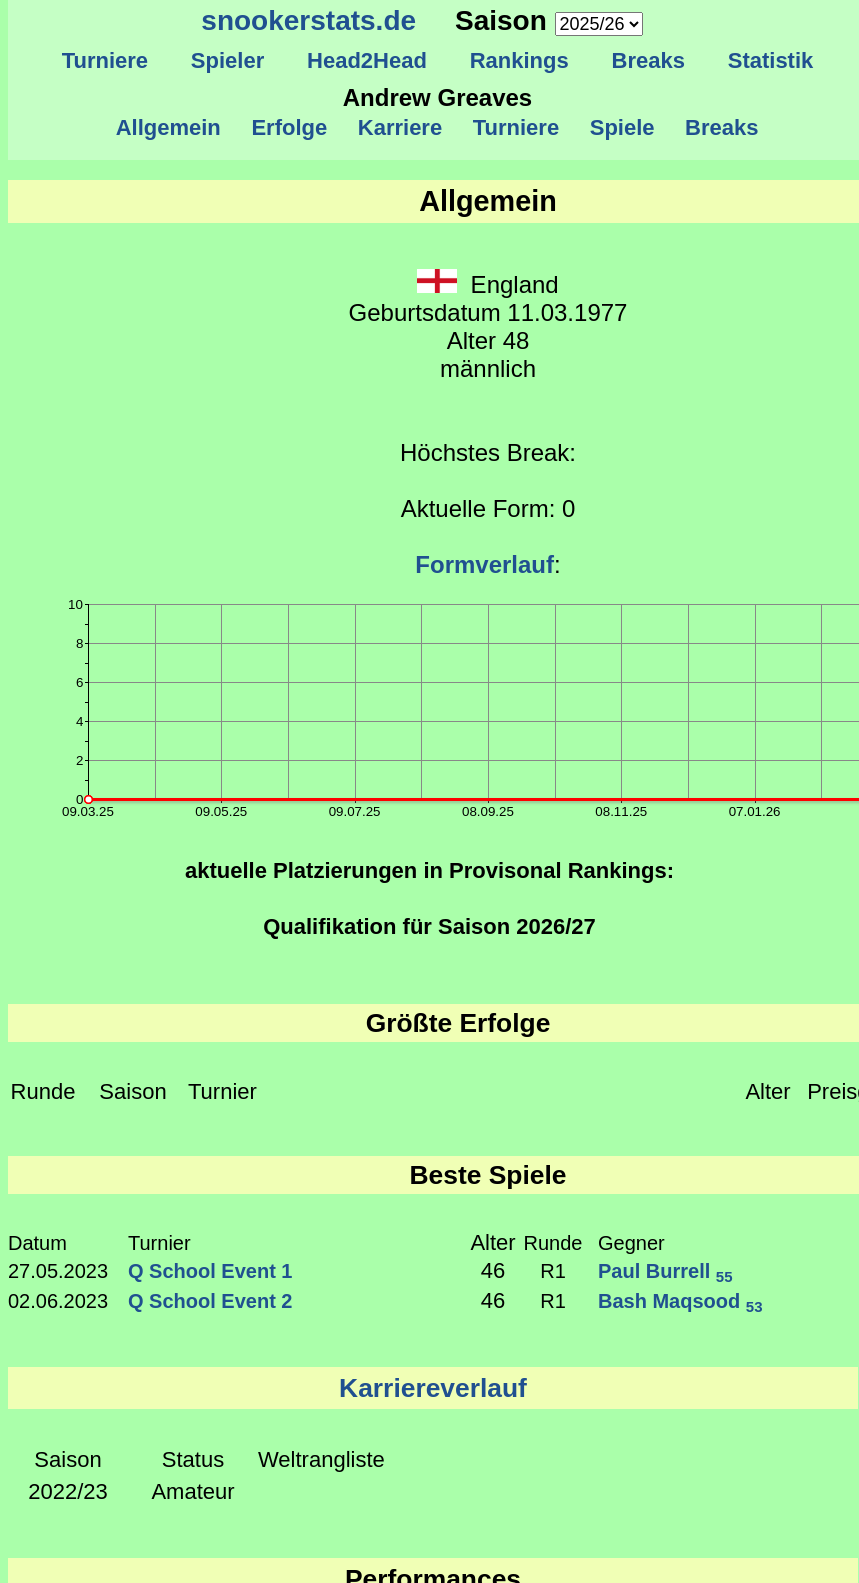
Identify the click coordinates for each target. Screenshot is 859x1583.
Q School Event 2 (210, 1301)
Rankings (519, 60)
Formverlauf (484, 564)
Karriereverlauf (433, 1388)
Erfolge (289, 127)
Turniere (104, 60)
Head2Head (367, 60)
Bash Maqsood (680, 1301)
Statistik (770, 60)
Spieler (228, 60)
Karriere (400, 127)
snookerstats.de (308, 20)
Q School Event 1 (210, 1271)
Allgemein (168, 127)
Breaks (648, 60)
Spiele (621, 127)
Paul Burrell (665, 1271)
